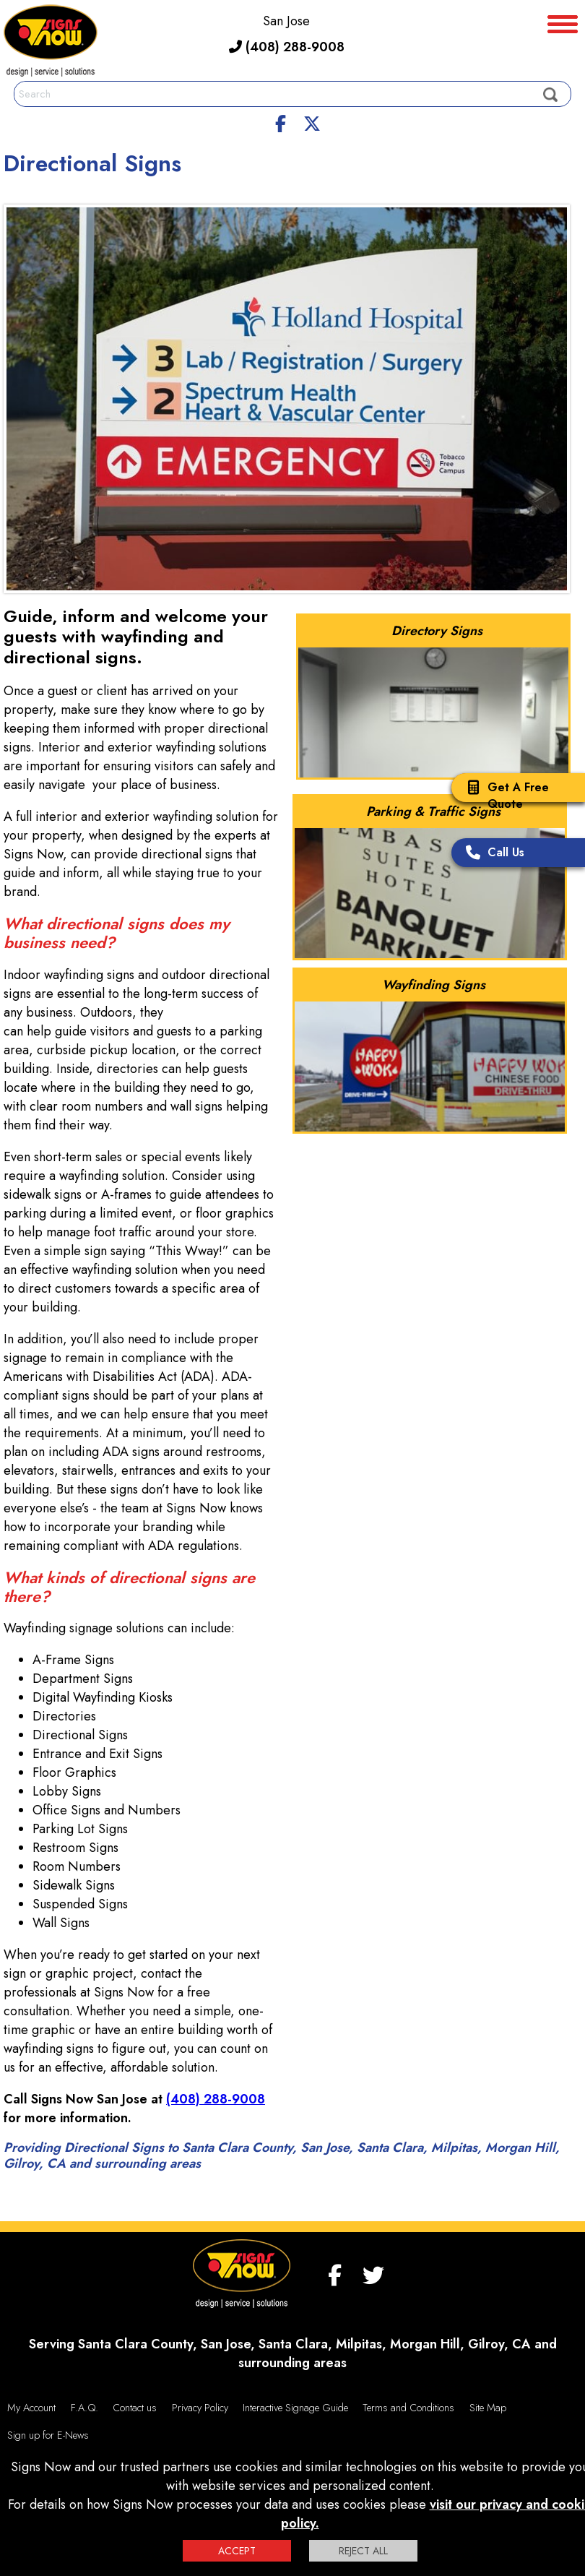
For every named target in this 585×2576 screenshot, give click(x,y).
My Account (31, 2407)
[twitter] (312, 121)
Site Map (487, 2407)
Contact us (135, 2407)
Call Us (491, 853)
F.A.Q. (84, 2407)
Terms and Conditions (408, 2407)
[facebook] (281, 121)
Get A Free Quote (504, 795)
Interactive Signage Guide (295, 2407)
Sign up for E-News (48, 2435)
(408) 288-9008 (286, 47)
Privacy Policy (200, 2407)
